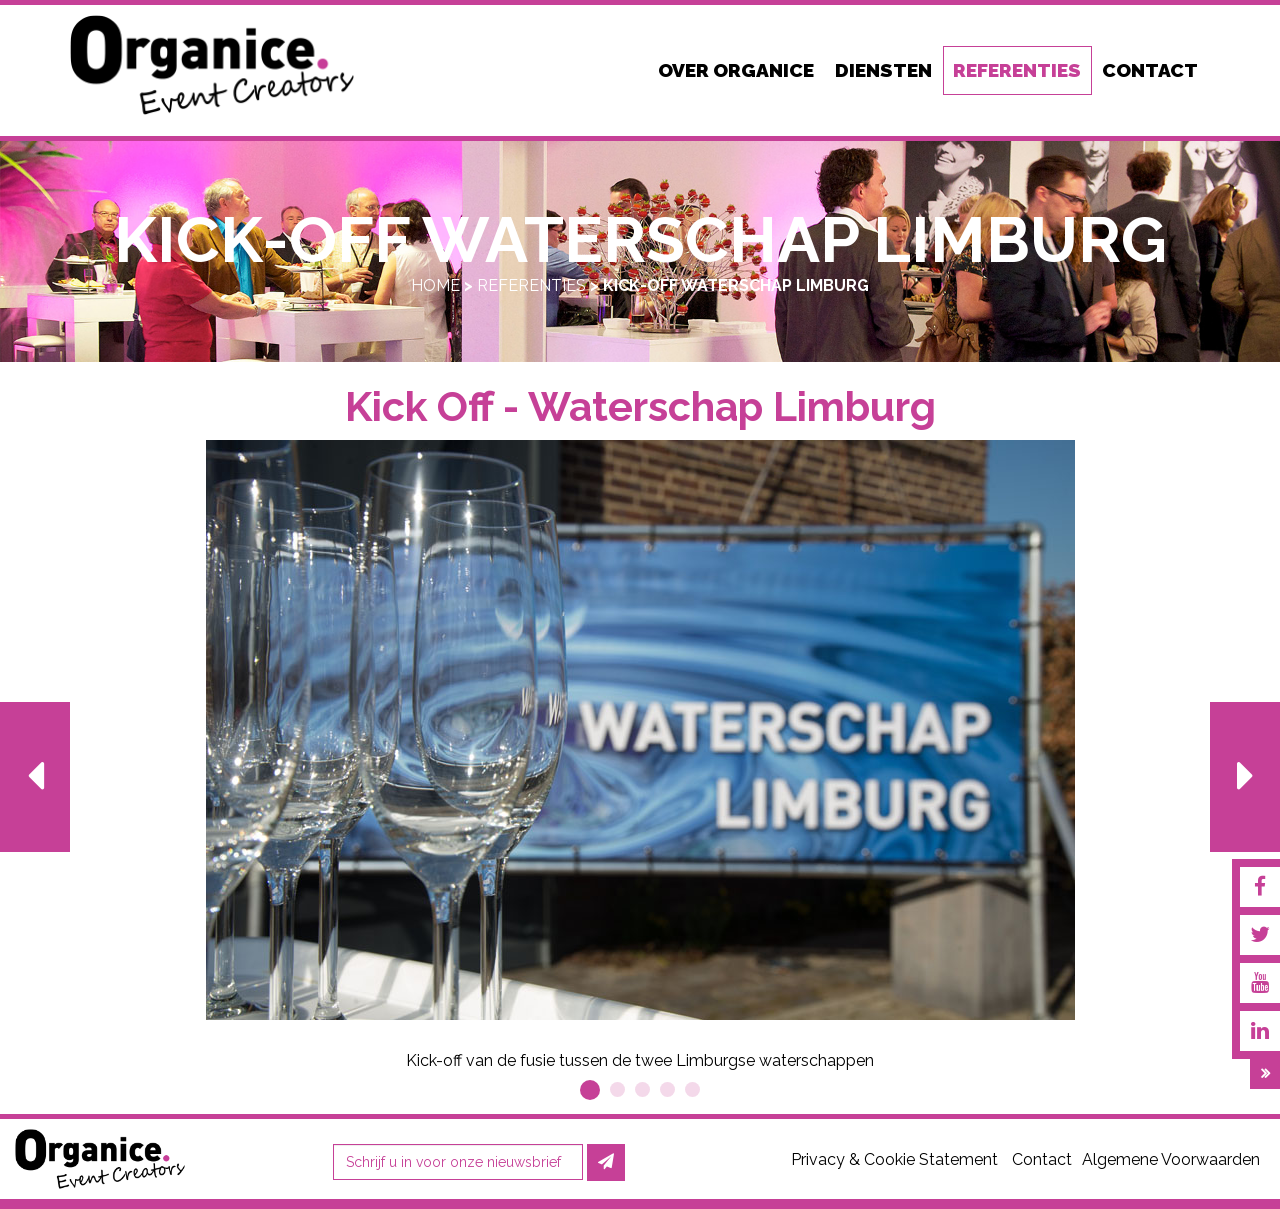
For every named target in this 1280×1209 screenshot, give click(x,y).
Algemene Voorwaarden (1171, 1159)
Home (435, 285)
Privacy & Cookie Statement (894, 1159)
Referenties (531, 285)
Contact (1042, 1159)
